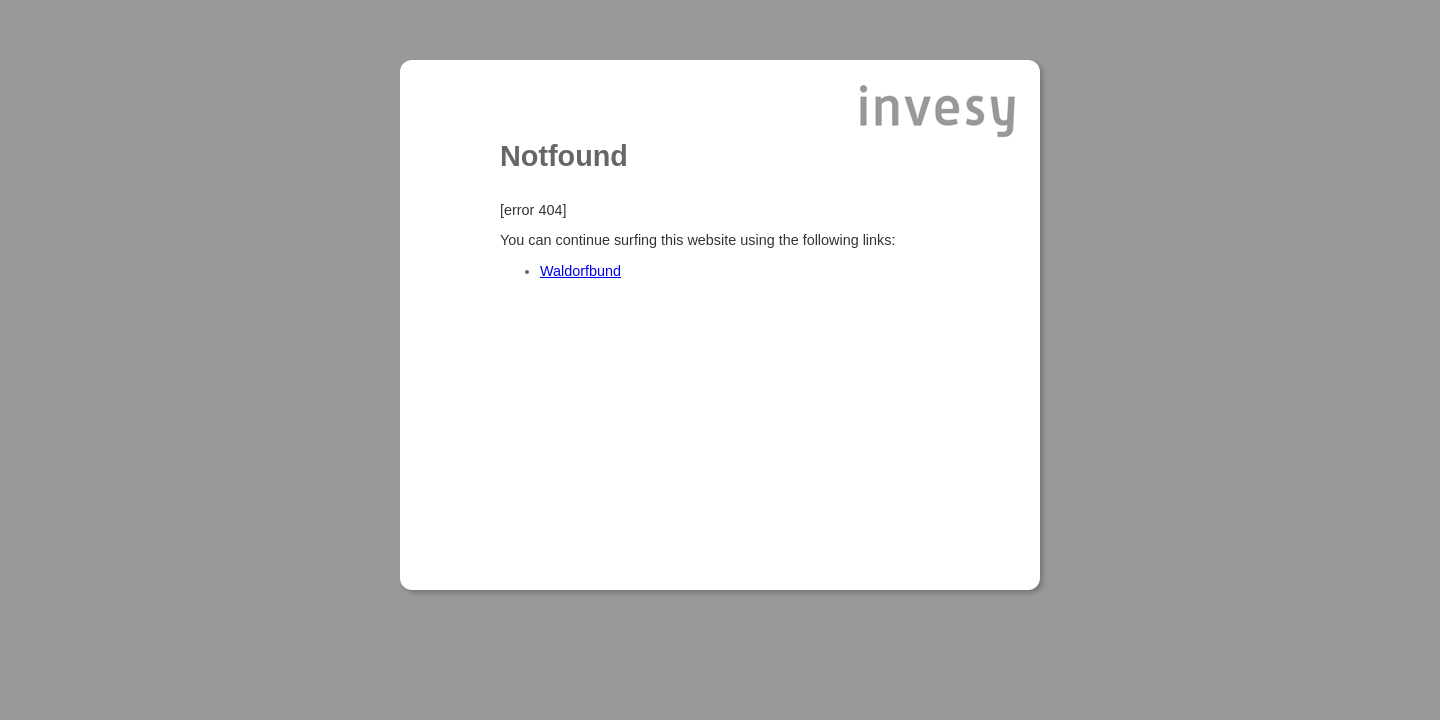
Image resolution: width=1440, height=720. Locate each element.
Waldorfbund (580, 271)
